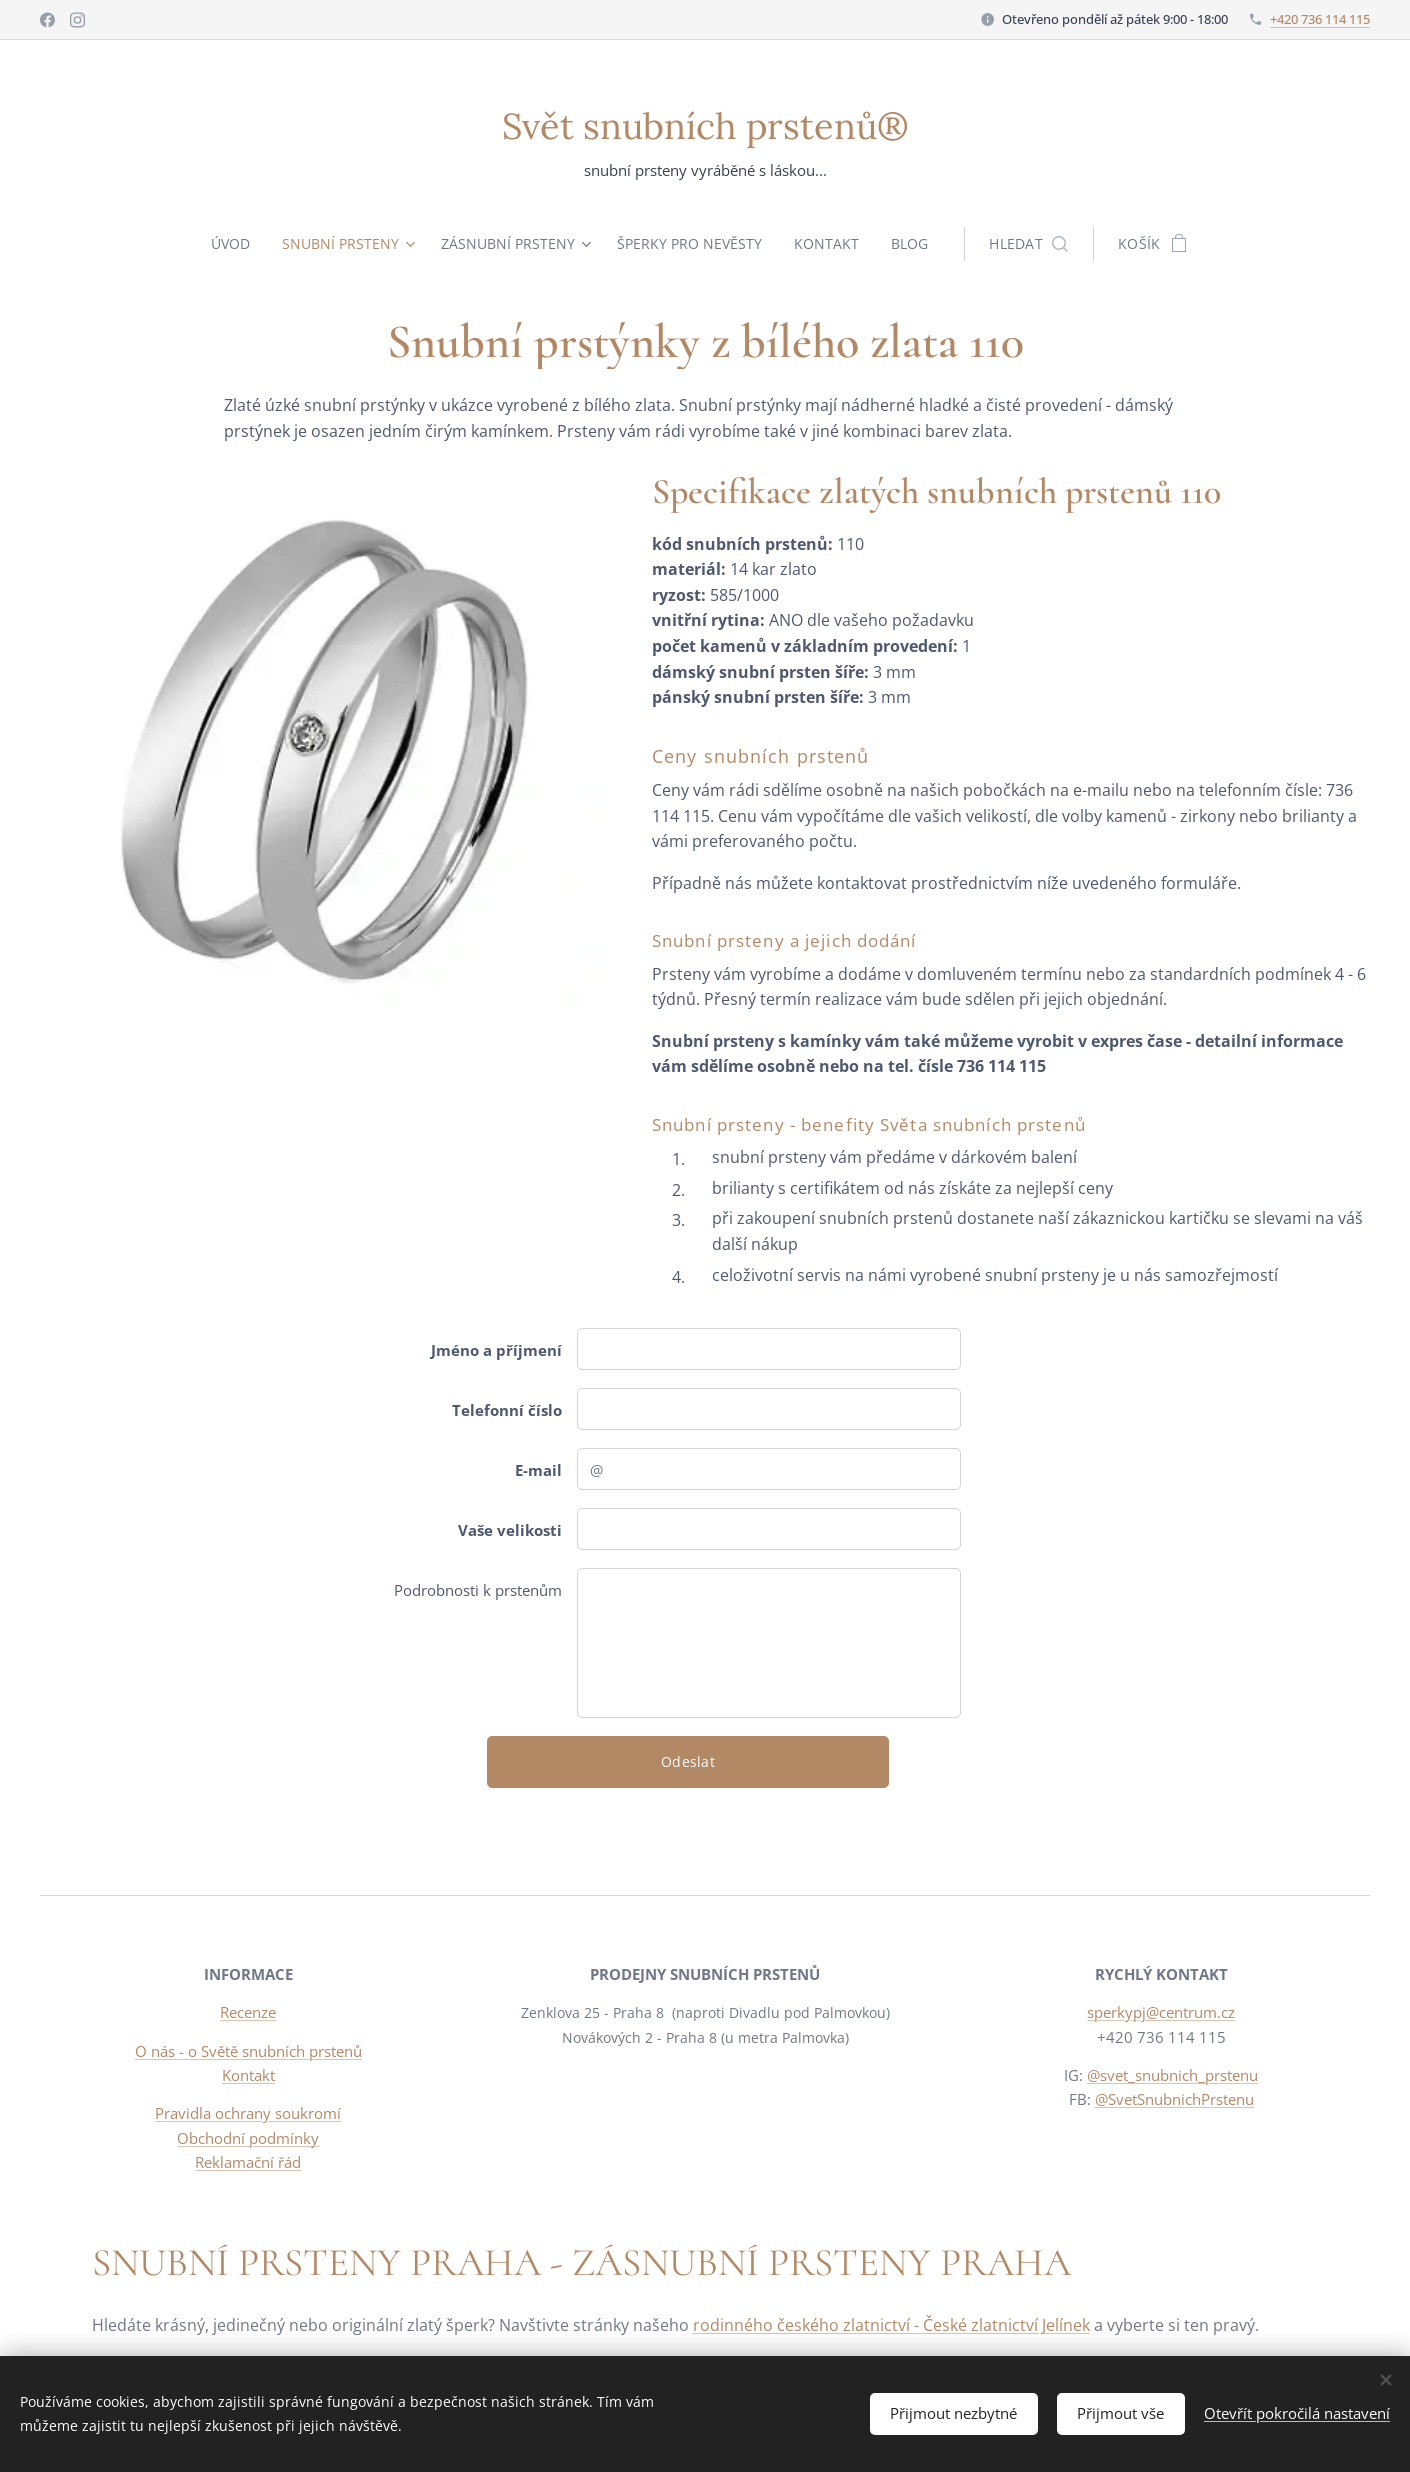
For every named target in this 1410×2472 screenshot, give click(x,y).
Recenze (248, 2013)
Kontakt (248, 2075)
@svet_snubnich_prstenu (1173, 2075)
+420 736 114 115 (1320, 19)
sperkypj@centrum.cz (1162, 2013)
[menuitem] (230, 244)
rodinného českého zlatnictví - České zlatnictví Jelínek (891, 2325)
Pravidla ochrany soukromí (248, 2113)
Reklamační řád (248, 2162)
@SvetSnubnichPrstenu (1174, 2099)
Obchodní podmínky (248, 2138)
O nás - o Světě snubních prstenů (248, 2051)
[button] (1037, 244)
